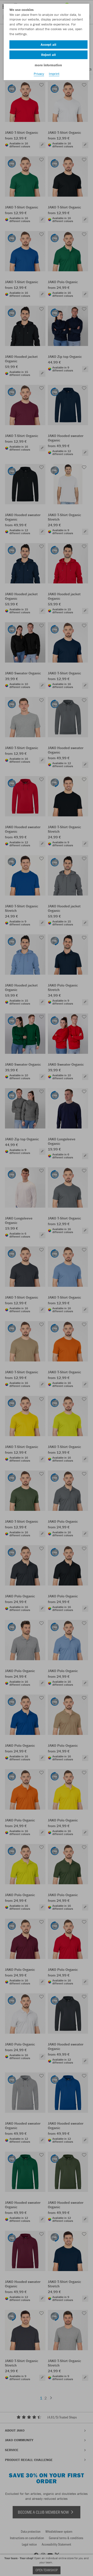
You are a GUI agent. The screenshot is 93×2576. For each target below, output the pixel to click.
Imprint (54, 73)
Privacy (39, 73)
